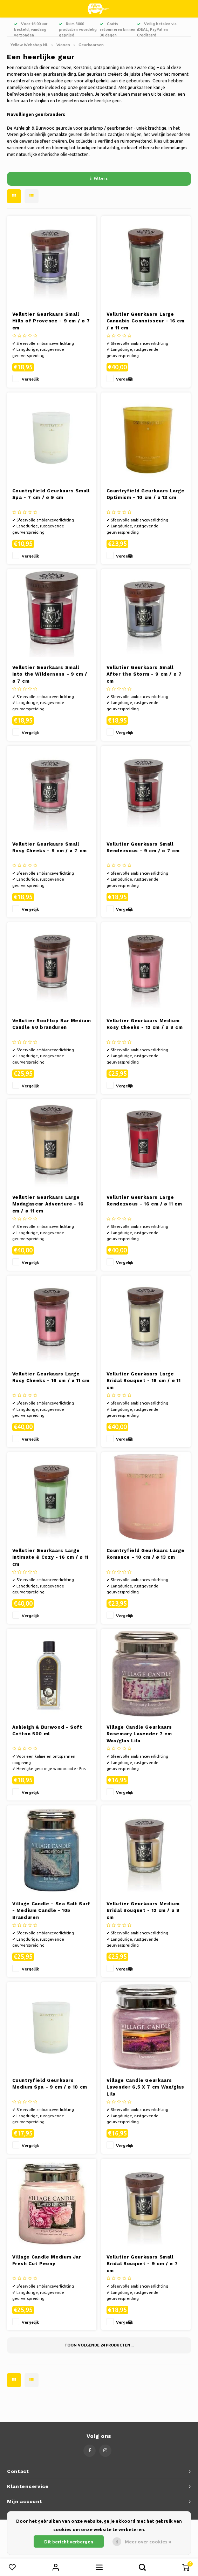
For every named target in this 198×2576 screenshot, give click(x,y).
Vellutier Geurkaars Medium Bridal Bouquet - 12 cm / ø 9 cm (143, 1910)
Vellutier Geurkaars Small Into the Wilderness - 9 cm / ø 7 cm (49, 674)
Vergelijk (30, 379)
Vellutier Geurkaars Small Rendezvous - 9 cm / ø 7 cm (143, 847)
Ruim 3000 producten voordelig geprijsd (78, 29)
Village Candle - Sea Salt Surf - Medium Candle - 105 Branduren (51, 1910)
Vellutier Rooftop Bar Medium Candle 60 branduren (51, 1024)
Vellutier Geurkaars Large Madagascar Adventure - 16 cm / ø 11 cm (48, 1204)
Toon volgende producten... (99, 2345)
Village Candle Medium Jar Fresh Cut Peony (46, 2260)
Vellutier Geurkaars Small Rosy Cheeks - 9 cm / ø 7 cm (49, 847)
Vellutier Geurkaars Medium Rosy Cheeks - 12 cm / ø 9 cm (145, 1024)
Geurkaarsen (91, 44)
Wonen (63, 44)
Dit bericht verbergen (68, 2541)
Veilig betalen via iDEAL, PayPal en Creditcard (157, 29)
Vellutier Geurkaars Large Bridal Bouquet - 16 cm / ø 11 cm (144, 1380)
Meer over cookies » (148, 2541)
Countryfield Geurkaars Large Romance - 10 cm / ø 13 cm (146, 1554)
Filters (99, 178)
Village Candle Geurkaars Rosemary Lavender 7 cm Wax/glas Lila (139, 1733)
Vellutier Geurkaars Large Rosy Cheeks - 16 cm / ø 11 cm (51, 1377)
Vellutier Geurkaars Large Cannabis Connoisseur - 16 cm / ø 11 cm (146, 321)
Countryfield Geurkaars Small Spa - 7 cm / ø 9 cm (51, 494)
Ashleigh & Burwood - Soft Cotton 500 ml (47, 1730)
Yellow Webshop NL (29, 44)
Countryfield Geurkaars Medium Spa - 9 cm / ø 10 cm (50, 2084)
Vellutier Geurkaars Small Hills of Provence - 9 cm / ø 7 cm (51, 321)
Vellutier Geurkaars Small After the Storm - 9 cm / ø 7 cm (144, 674)
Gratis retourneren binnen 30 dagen (117, 29)
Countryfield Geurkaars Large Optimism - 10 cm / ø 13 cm (146, 494)
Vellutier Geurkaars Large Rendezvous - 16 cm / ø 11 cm (144, 1201)
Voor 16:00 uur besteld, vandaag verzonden (30, 29)
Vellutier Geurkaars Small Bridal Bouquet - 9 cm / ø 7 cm (142, 2263)
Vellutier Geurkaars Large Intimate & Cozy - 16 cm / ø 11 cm (50, 1557)
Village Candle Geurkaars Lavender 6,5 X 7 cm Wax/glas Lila (145, 2087)
